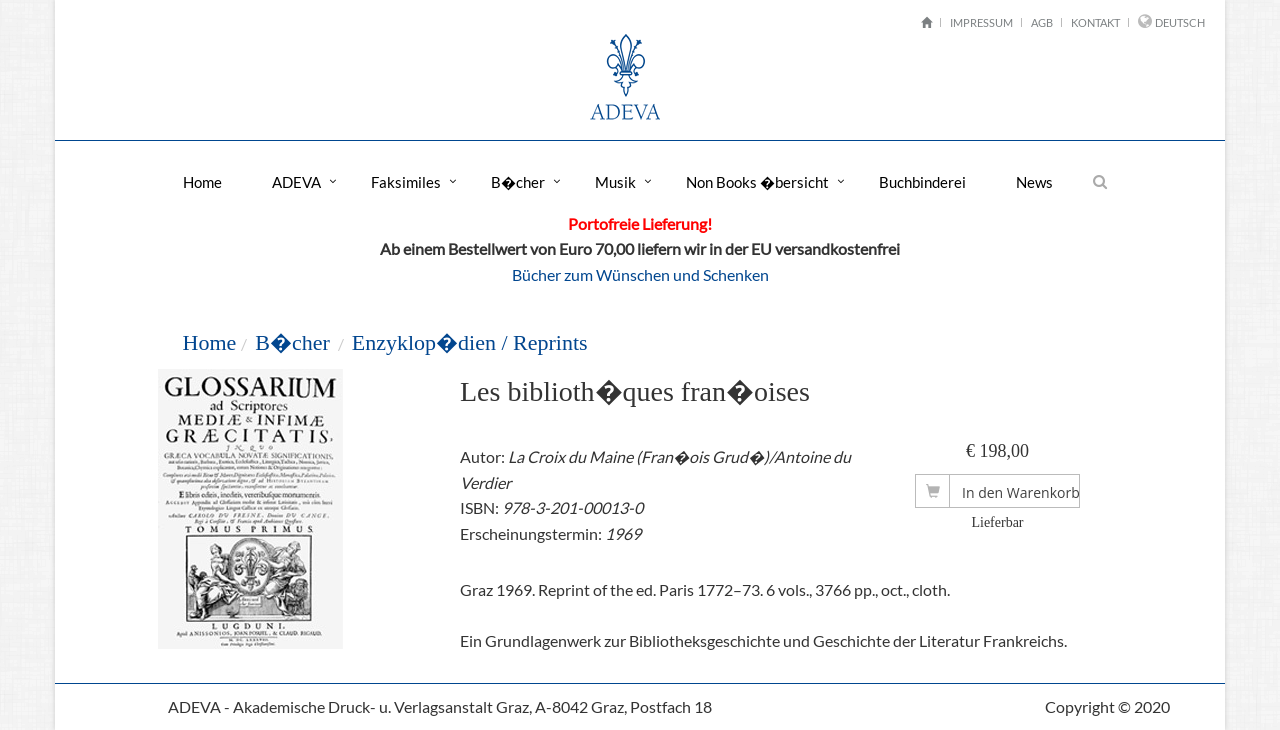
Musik (615, 182)
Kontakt (1095, 22)
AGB (1042, 22)
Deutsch (1180, 22)
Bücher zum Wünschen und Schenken (640, 274)
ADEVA (296, 182)
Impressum (981, 22)
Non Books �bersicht (757, 182)
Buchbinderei (922, 182)
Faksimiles (406, 182)
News (1034, 182)
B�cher (518, 182)
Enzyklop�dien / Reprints (470, 342)
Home (202, 182)
